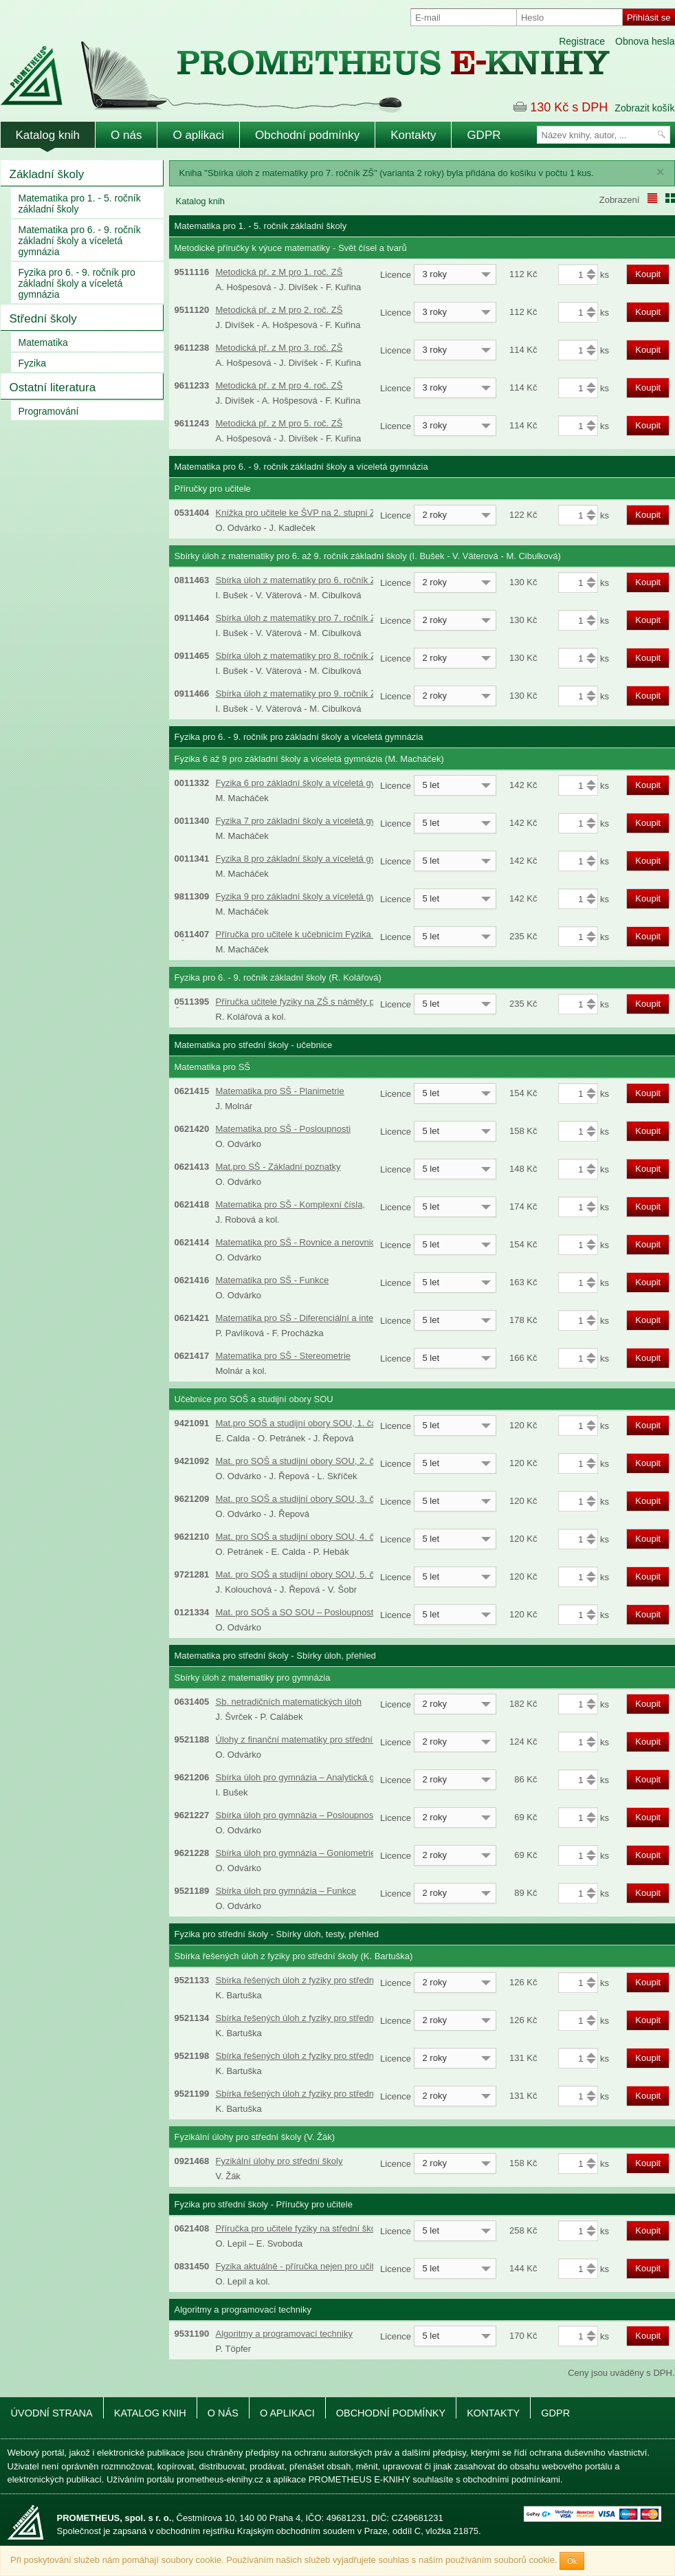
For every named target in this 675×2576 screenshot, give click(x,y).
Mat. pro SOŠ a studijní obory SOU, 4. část (301, 1536)
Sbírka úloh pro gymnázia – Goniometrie (296, 1853)
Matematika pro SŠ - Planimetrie (280, 1091)
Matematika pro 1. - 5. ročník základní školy (80, 204)
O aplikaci (198, 135)
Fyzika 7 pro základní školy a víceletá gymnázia (310, 821)
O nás (126, 135)
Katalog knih (48, 135)
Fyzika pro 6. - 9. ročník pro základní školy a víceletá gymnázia (77, 283)
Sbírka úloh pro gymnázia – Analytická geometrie (313, 1777)
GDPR (483, 135)
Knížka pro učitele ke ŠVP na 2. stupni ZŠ (298, 512)
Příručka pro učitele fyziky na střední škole (300, 2228)
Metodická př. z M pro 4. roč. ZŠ (279, 385)
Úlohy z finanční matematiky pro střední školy (306, 1739)
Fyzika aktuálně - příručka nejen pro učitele (301, 2266)
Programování (49, 411)
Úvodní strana (52, 2413)
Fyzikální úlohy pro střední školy (279, 2161)
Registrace (582, 41)
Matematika (43, 342)
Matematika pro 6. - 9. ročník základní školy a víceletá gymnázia (80, 240)
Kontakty (413, 135)
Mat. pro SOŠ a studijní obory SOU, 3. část (301, 1499)
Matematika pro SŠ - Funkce (272, 1280)
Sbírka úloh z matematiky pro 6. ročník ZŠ (299, 580)
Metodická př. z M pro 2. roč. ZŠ (279, 310)
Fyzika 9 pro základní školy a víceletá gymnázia (310, 896)
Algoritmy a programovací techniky (284, 2333)
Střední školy (43, 318)
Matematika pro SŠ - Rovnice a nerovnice (298, 1242)
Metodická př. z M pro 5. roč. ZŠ (279, 423)
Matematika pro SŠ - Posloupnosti (283, 1129)
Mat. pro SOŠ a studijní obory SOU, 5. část (301, 1574)
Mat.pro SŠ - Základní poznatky (278, 1166)
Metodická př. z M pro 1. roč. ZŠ (279, 272)
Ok (572, 2561)
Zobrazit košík (644, 107)
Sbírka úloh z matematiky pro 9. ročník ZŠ (299, 693)
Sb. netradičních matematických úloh (289, 1701)
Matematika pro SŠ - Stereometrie (283, 1356)
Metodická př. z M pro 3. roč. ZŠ (279, 347)
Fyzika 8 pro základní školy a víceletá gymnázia (310, 858)
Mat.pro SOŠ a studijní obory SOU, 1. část (300, 1423)
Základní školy (47, 174)
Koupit (648, 274)
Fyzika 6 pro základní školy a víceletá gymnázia (310, 783)
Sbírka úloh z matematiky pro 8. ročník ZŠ (299, 656)
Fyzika (32, 363)
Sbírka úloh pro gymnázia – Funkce (286, 1891)
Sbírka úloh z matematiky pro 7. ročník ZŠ (299, 618)
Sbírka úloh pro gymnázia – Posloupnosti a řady (311, 1815)
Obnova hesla (644, 41)
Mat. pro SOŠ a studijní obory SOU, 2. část (301, 1461)
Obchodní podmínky (307, 135)
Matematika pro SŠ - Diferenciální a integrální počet (318, 1318)
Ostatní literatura (53, 387)
